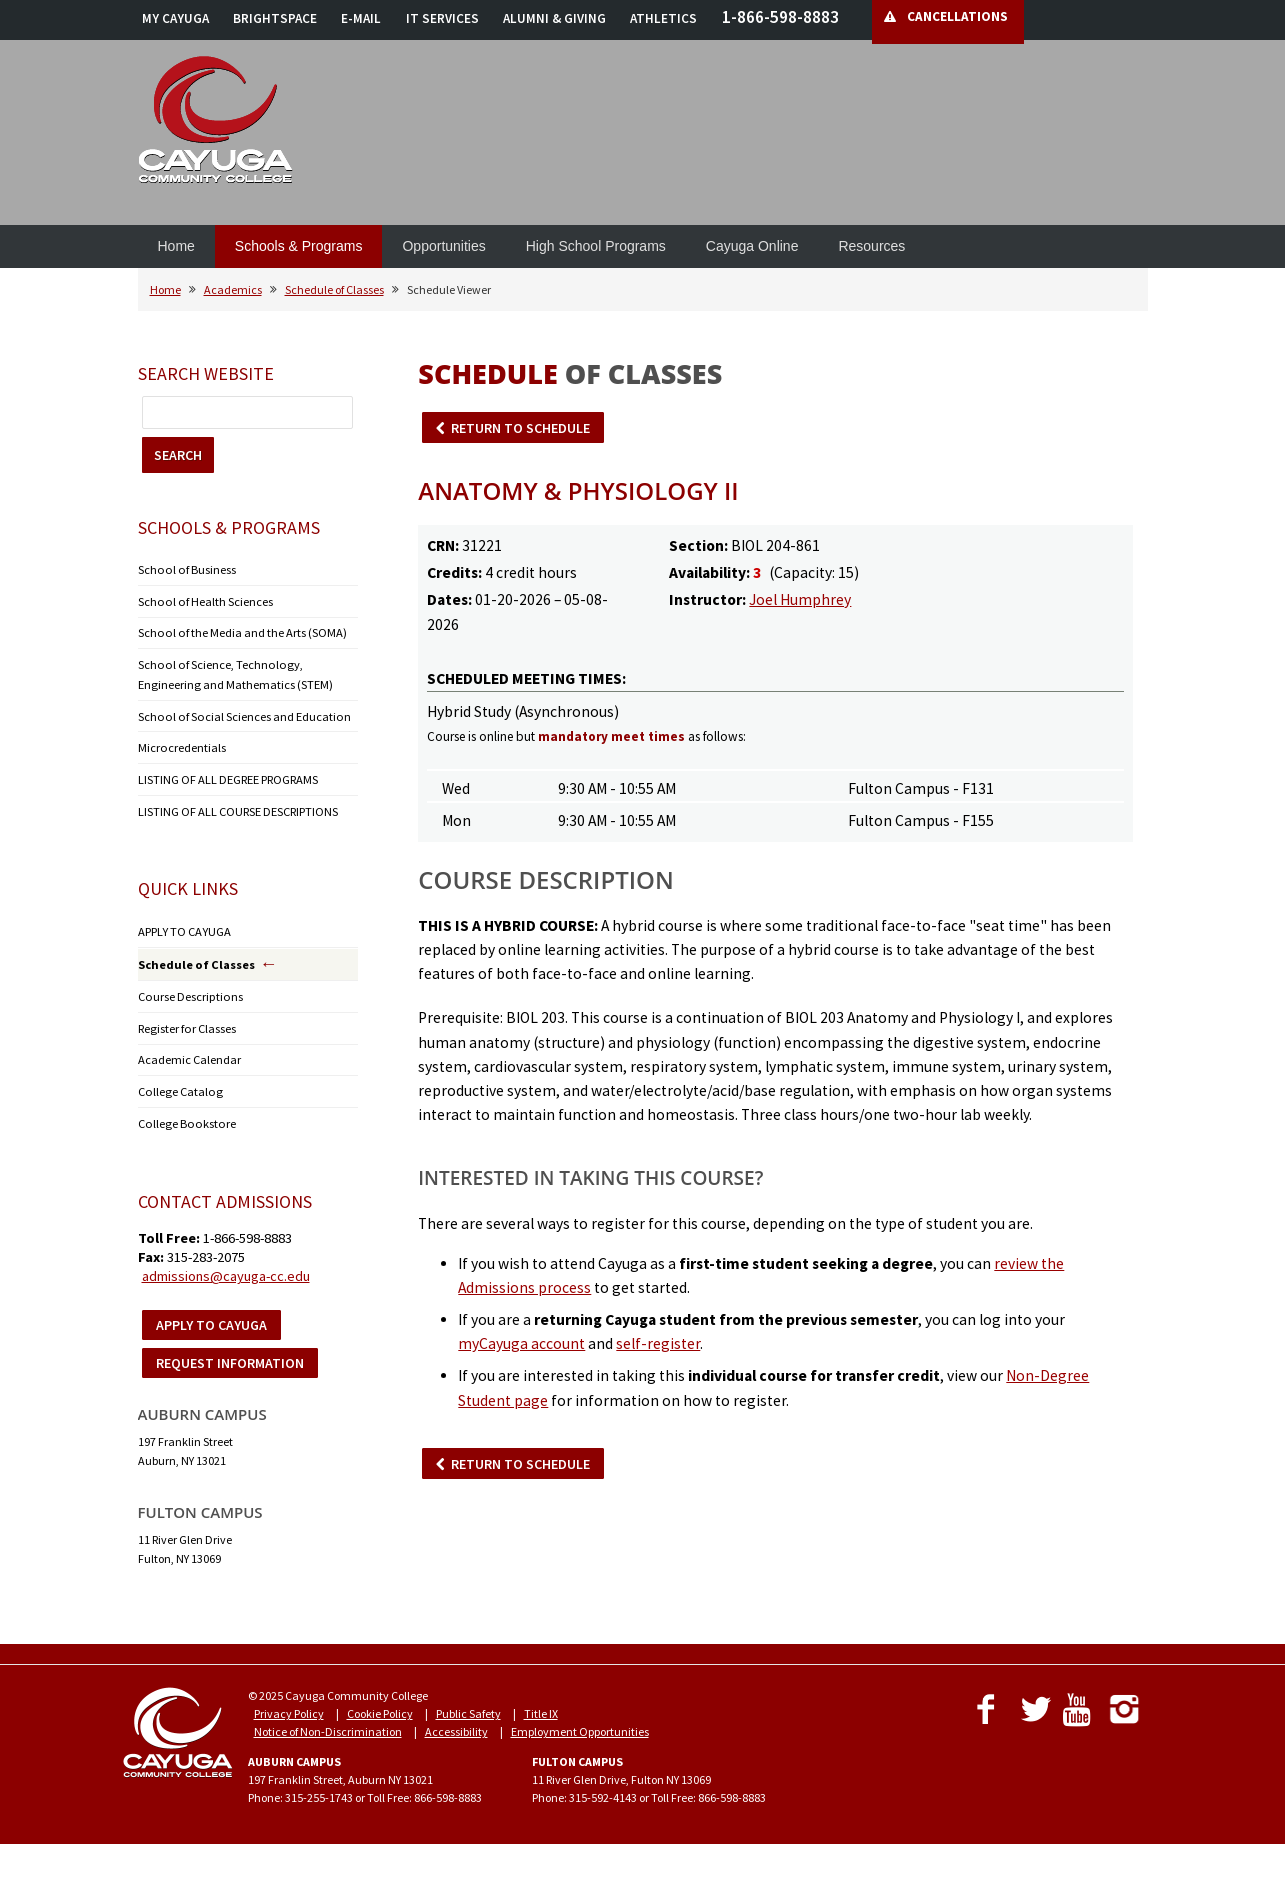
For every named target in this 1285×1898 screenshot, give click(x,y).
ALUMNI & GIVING (554, 18)
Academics (233, 289)
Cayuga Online (752, 246)
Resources (871, 246)
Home (176, 246)
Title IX (541, 1703)
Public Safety (468, 1703)
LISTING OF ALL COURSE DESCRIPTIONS (238, 805)
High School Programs (596, 246)
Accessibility (456, 1721)
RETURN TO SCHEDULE (520, 428)
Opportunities (443, 246)
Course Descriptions (188, 989)
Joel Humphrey (800, 599)
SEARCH (178, 455)
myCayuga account (521, 1343)
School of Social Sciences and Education (239, 712)
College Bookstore (182, 1113)
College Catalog (177, 1082)
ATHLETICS (663, 18)
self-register (658, 1343)
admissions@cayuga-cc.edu (226, 1266)
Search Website (206, 373)
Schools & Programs (299, 246)
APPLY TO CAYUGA (183, 925)
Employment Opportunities (580, 1721)
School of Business (184, 569)
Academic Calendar (189, 1051)
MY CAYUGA (175, 18)
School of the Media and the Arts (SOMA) (239, 631)
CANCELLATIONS (957, 16)
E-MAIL (361, 18)
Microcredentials (181, 743)
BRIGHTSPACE (275, 18)
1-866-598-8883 (780, 17)
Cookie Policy (380, 1703)
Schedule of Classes (334, 289)
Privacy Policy (289, 1703)
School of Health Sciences (202, 600)
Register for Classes (185, 1020)
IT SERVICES (442, 18)
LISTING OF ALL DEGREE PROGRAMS (228, 774)
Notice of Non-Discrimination (328, 1721)
